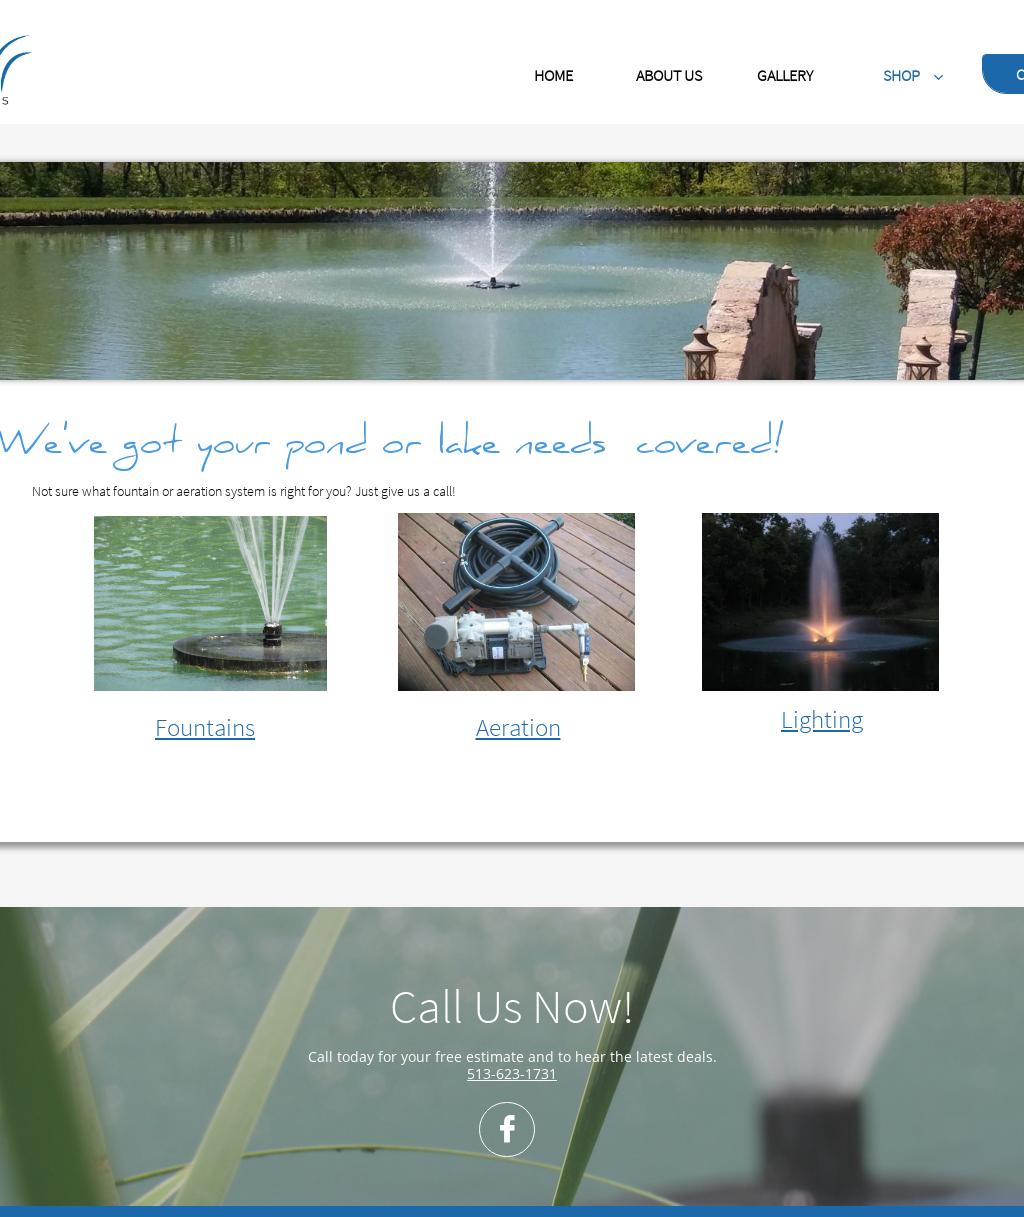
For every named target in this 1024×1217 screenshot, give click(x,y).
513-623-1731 (512, 1073)
